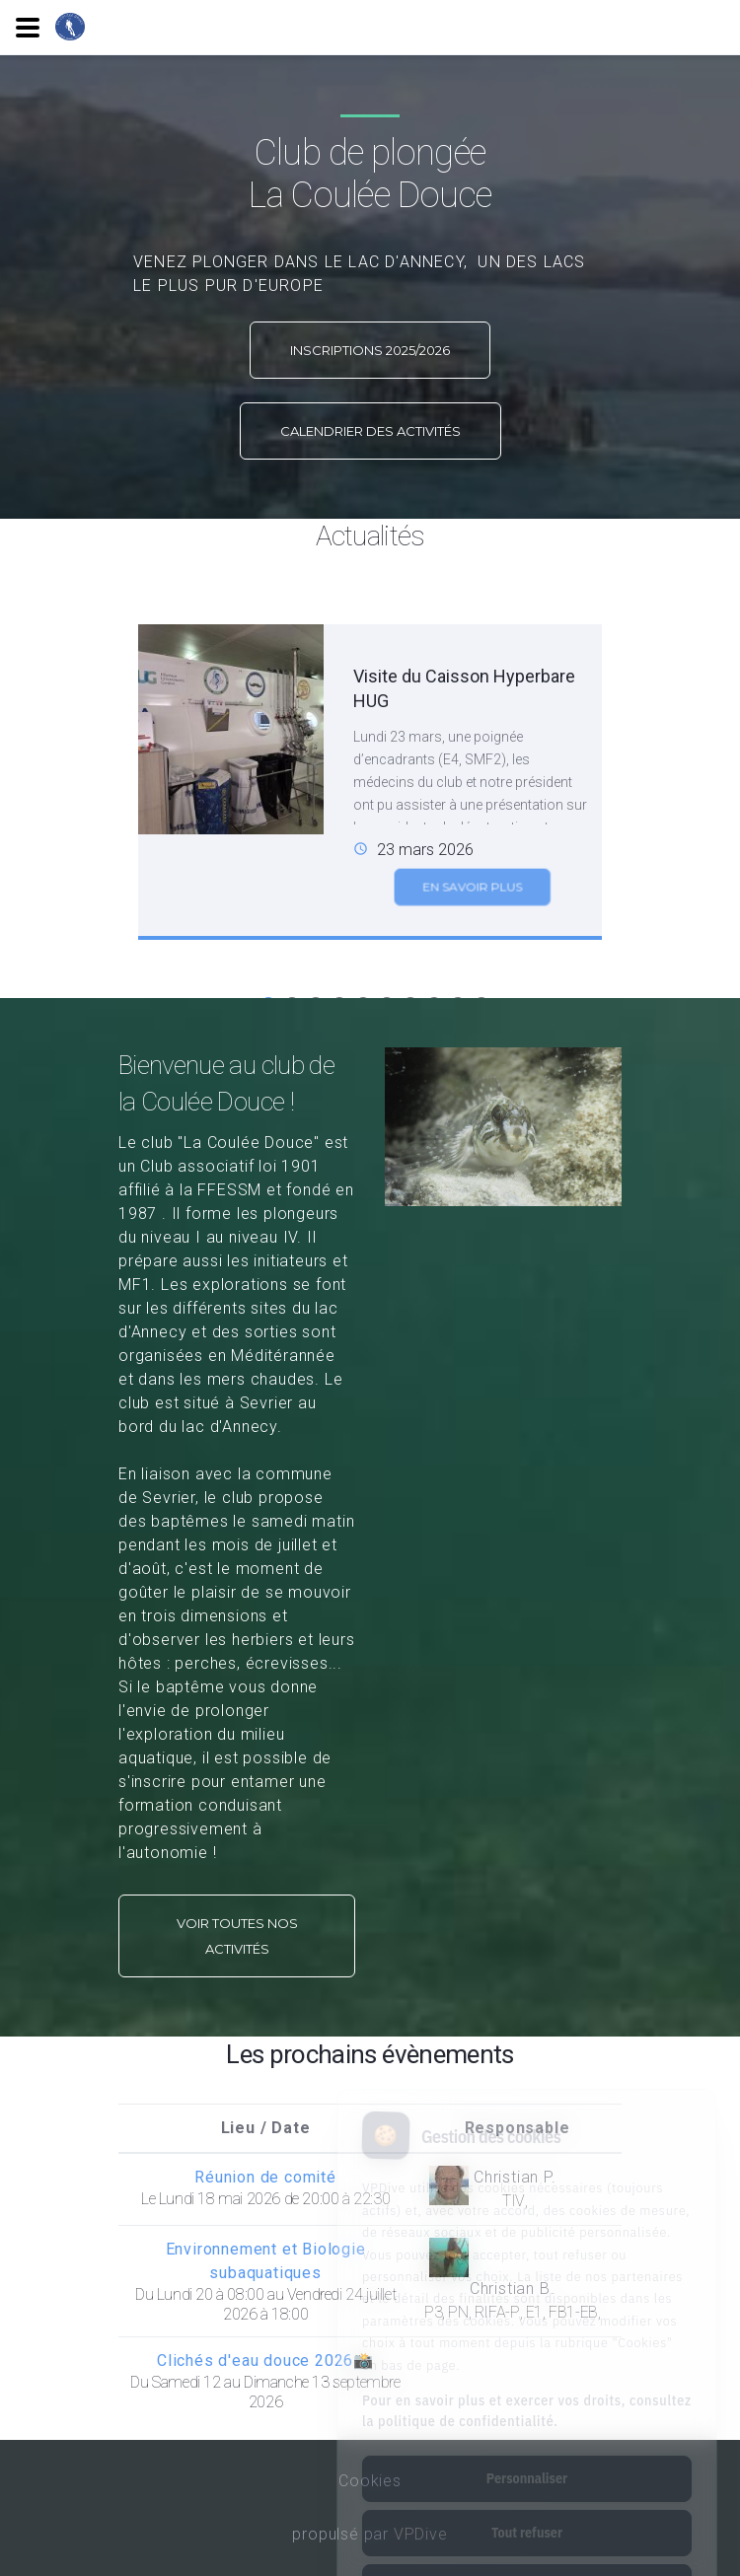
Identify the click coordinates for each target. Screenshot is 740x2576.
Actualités (370, 536)
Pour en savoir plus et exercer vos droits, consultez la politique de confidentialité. (527, 2328)
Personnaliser (526, 2395)
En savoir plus (471, 904)
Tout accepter (526, 2504)
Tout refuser (526, 2450)
